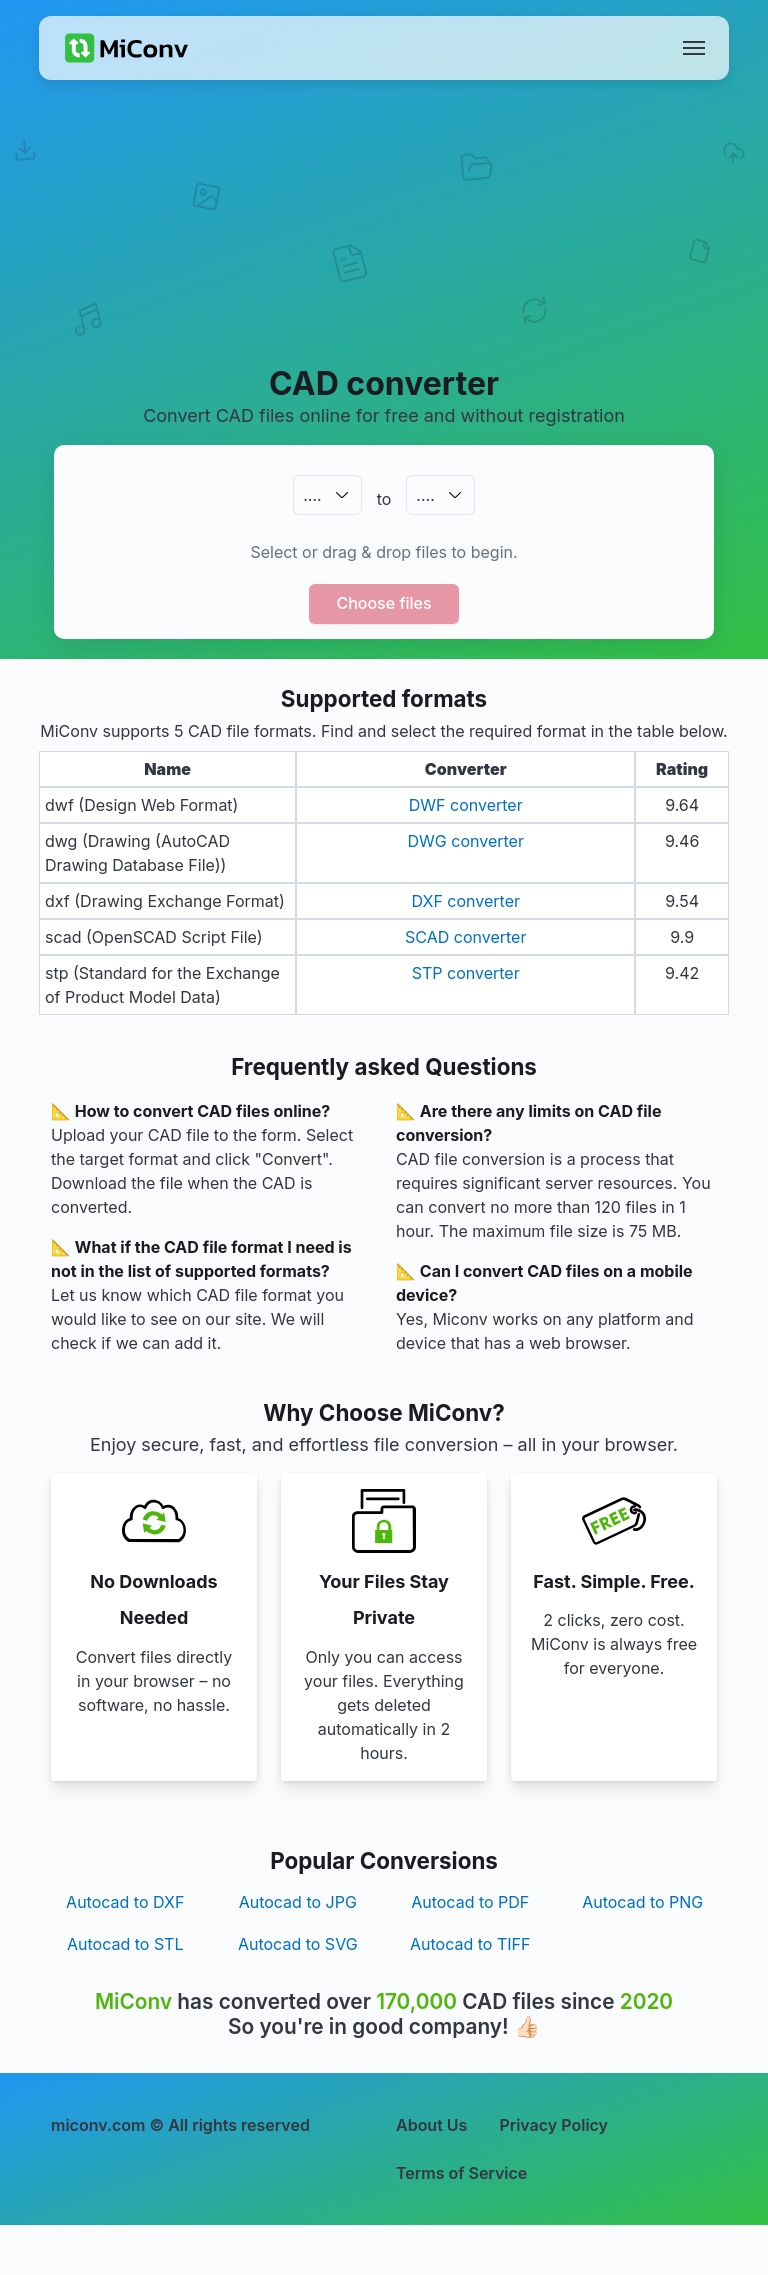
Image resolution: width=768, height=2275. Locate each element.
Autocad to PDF (470, 1902)
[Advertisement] (384, 246)
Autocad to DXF (125, 1902)
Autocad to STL (125, 1944)
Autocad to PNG (642, 1902)
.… (312, 495)
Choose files (383, 603)
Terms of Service (461, 2173)
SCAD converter (465, 937)
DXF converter (465, 901)
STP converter (466, 973)
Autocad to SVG (298, 1944)
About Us (431, 2125)
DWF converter (466, 805)
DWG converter (466, 841)
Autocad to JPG (298, 1902)
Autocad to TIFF (470, 1944)
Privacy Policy (553, 2125)
